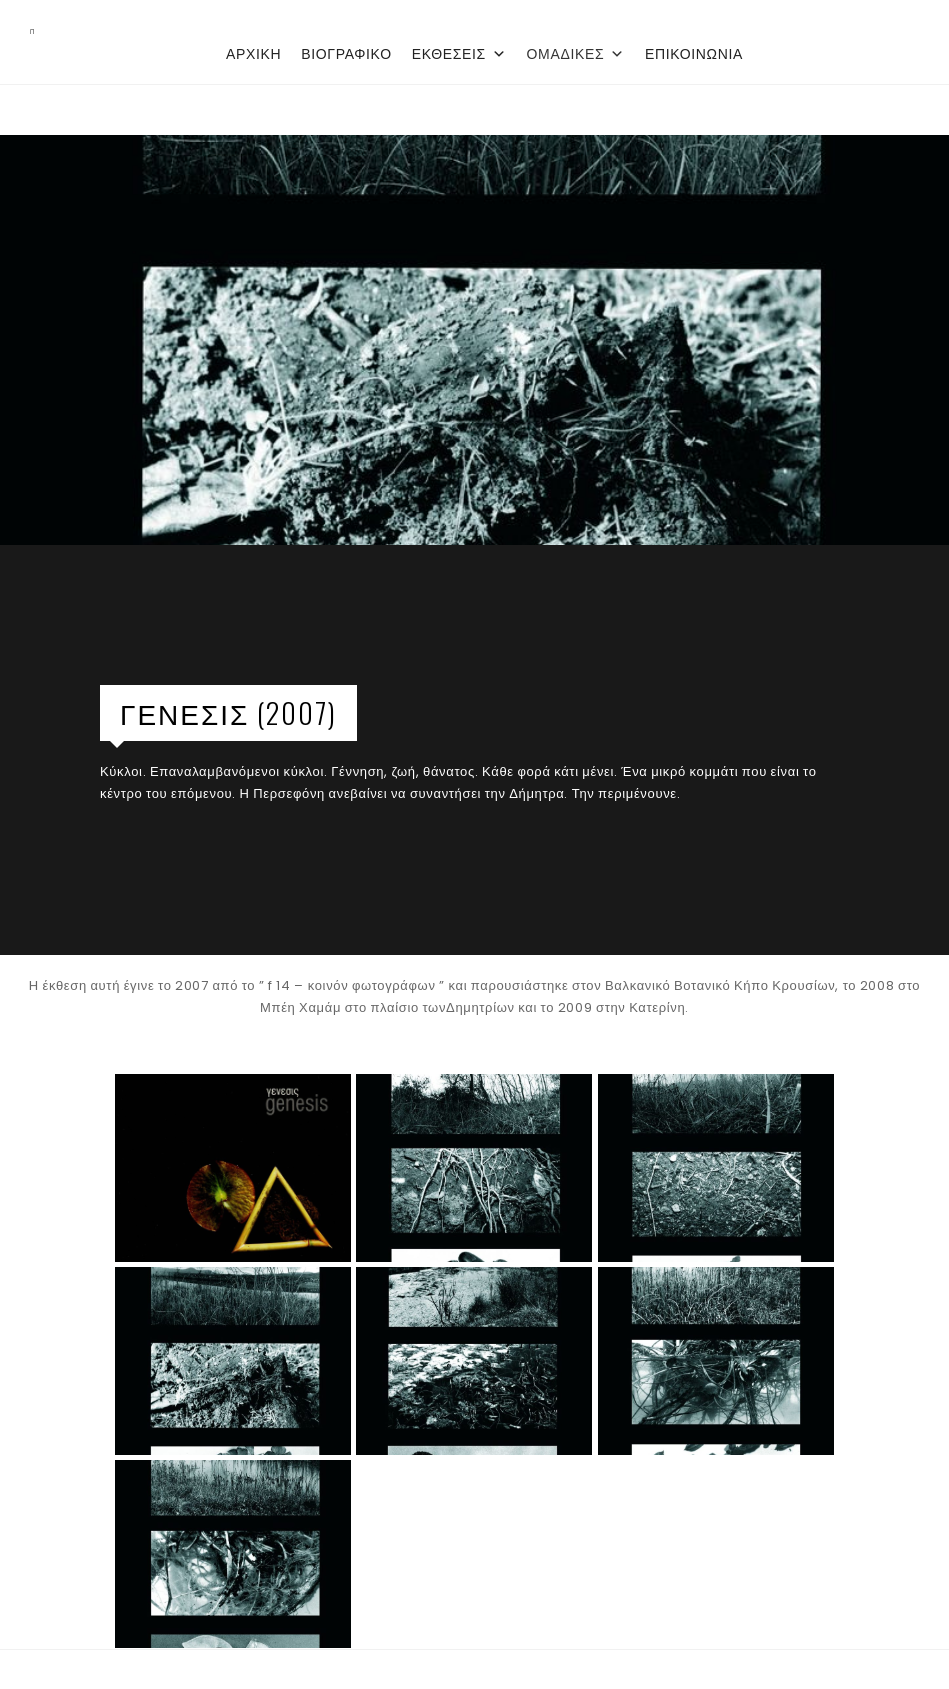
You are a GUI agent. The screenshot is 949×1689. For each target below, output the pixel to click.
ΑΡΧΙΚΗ (253, 54)
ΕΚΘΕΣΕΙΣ (459, 54)
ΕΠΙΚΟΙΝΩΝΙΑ (694, 54)
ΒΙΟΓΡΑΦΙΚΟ (346, 54)
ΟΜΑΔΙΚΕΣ (576, 54)
